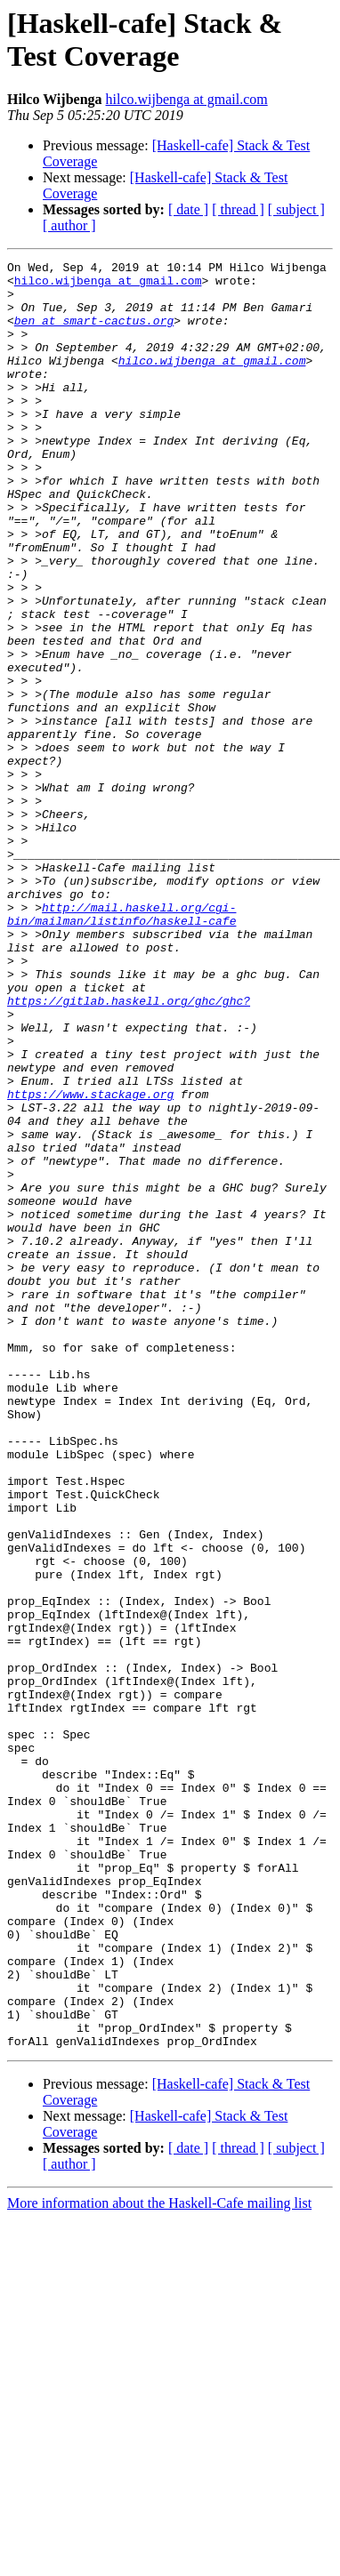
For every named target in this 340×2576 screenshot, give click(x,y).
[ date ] (188, 209)
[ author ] (69, 225)
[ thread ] (238, 209)
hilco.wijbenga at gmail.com (187, 99)
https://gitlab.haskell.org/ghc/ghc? (128, 1150)
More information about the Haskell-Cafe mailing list (159, 2560)
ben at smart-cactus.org (94, 333)
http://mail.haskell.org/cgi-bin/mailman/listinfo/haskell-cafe (121, 1046)
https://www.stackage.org (90, 1262)
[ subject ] (296, 209)
